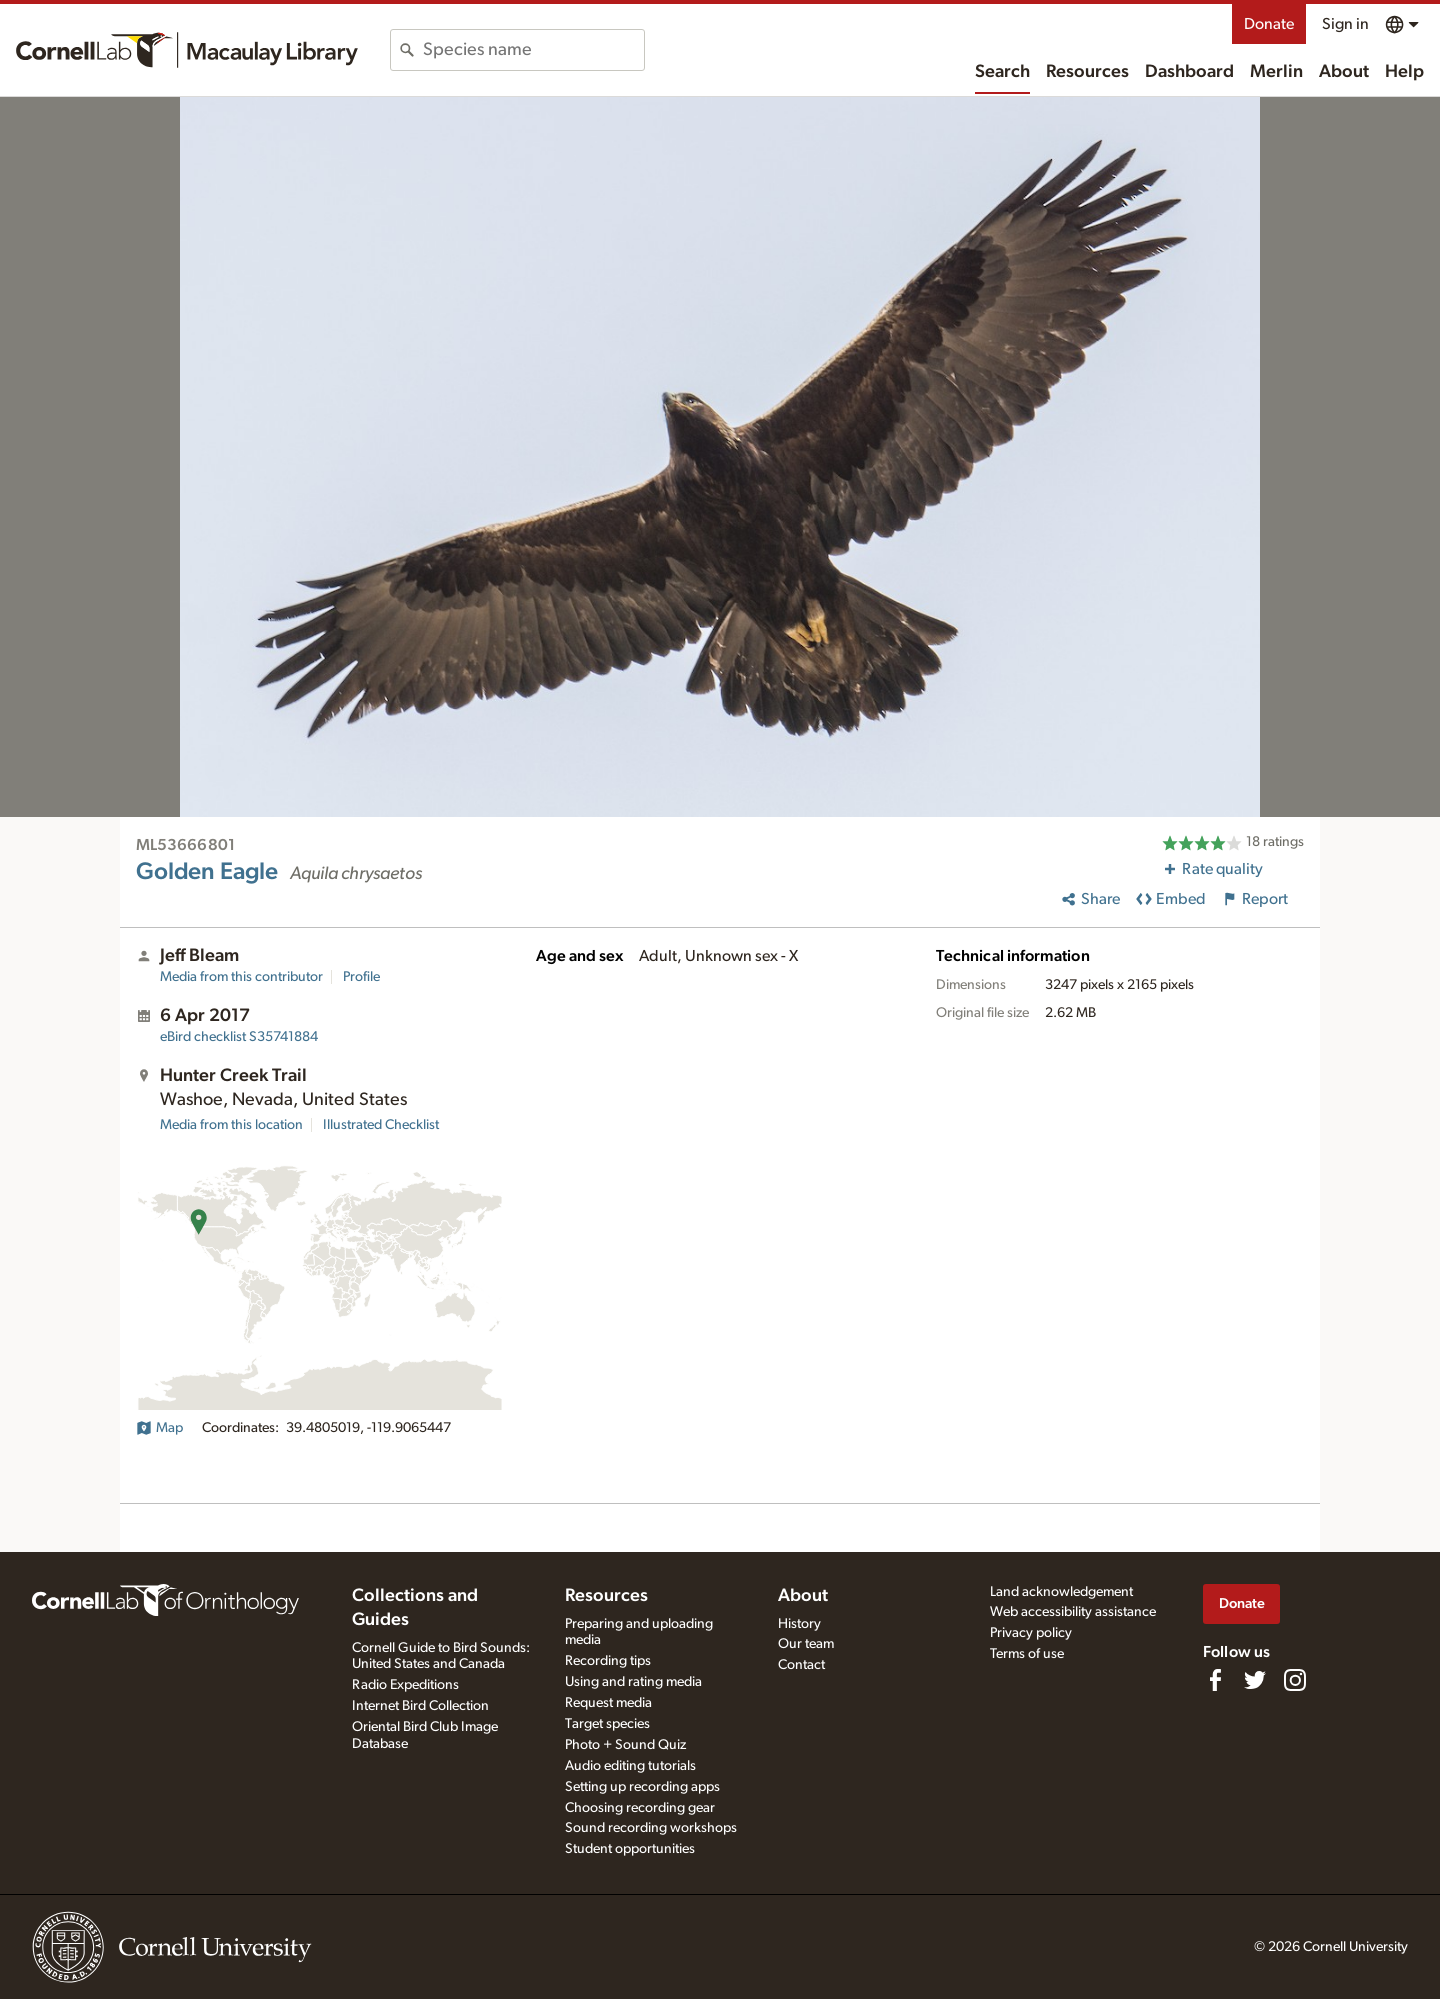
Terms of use (1027, 1654)
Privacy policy (1031, 1633)
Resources (1087, 72)
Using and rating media (633, 1682)
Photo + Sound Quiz (625, 1745)
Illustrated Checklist (381, 1125)
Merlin (1276, 72)
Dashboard (1189, 72)
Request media (608, 1703)
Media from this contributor (241, 977)
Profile (361, 977)
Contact (801, 1665)
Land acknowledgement (1061, 1592)
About (1344, 72)
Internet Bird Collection (420, 1706)
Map (159, 1428)
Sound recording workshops (651, 1828)
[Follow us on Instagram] (1295, 1680)
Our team (806, 1644)
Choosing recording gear (640, 1808)
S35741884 (239, 1037)
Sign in (1345, 24)
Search (1002, 72)
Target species (607, 1724)
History (799, 1624)
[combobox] (533, 50)
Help (1404, 72)
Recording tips (608, 1661)
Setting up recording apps (642, 1787)
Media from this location (231, 1125)
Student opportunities (630, 1849)
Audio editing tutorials (630, 1766)
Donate (1269, 24)
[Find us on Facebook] (1215, 1680)
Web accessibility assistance (1073, 1612)
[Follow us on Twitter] (1255, 1680)
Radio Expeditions (405, 1685)
